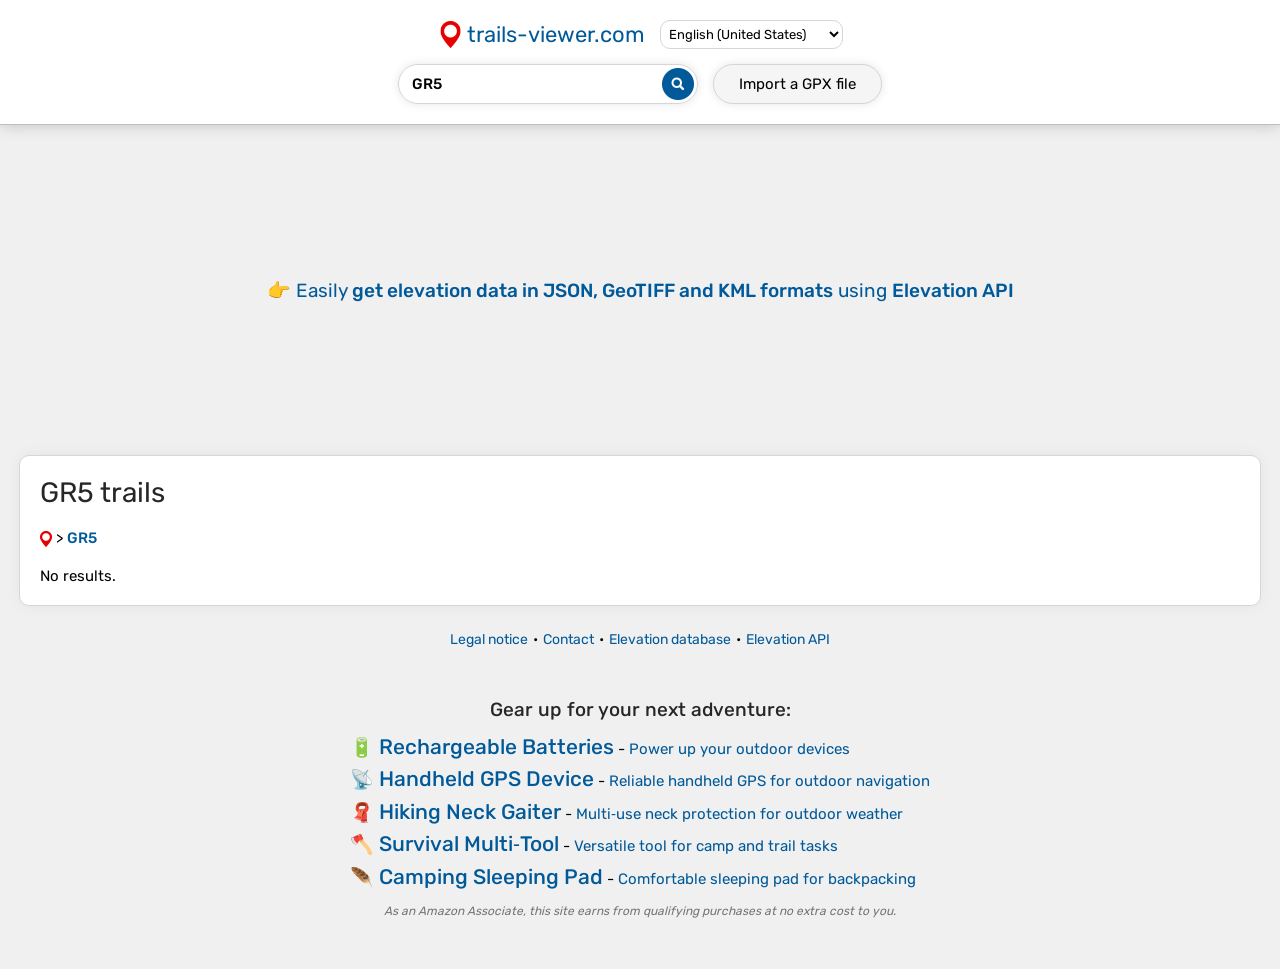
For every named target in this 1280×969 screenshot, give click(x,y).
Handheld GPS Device (486, 778)
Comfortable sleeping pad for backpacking (767, 879)
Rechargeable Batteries (496, 746)
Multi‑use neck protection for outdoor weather (739, 814)
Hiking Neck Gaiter (470, 811)
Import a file (797, 84)
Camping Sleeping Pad (491, 876)
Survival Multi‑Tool (469, 843)
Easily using (655, 290)
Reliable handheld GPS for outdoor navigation (769, 781)
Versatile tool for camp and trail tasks (706, 846)
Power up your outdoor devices (739, 749)
